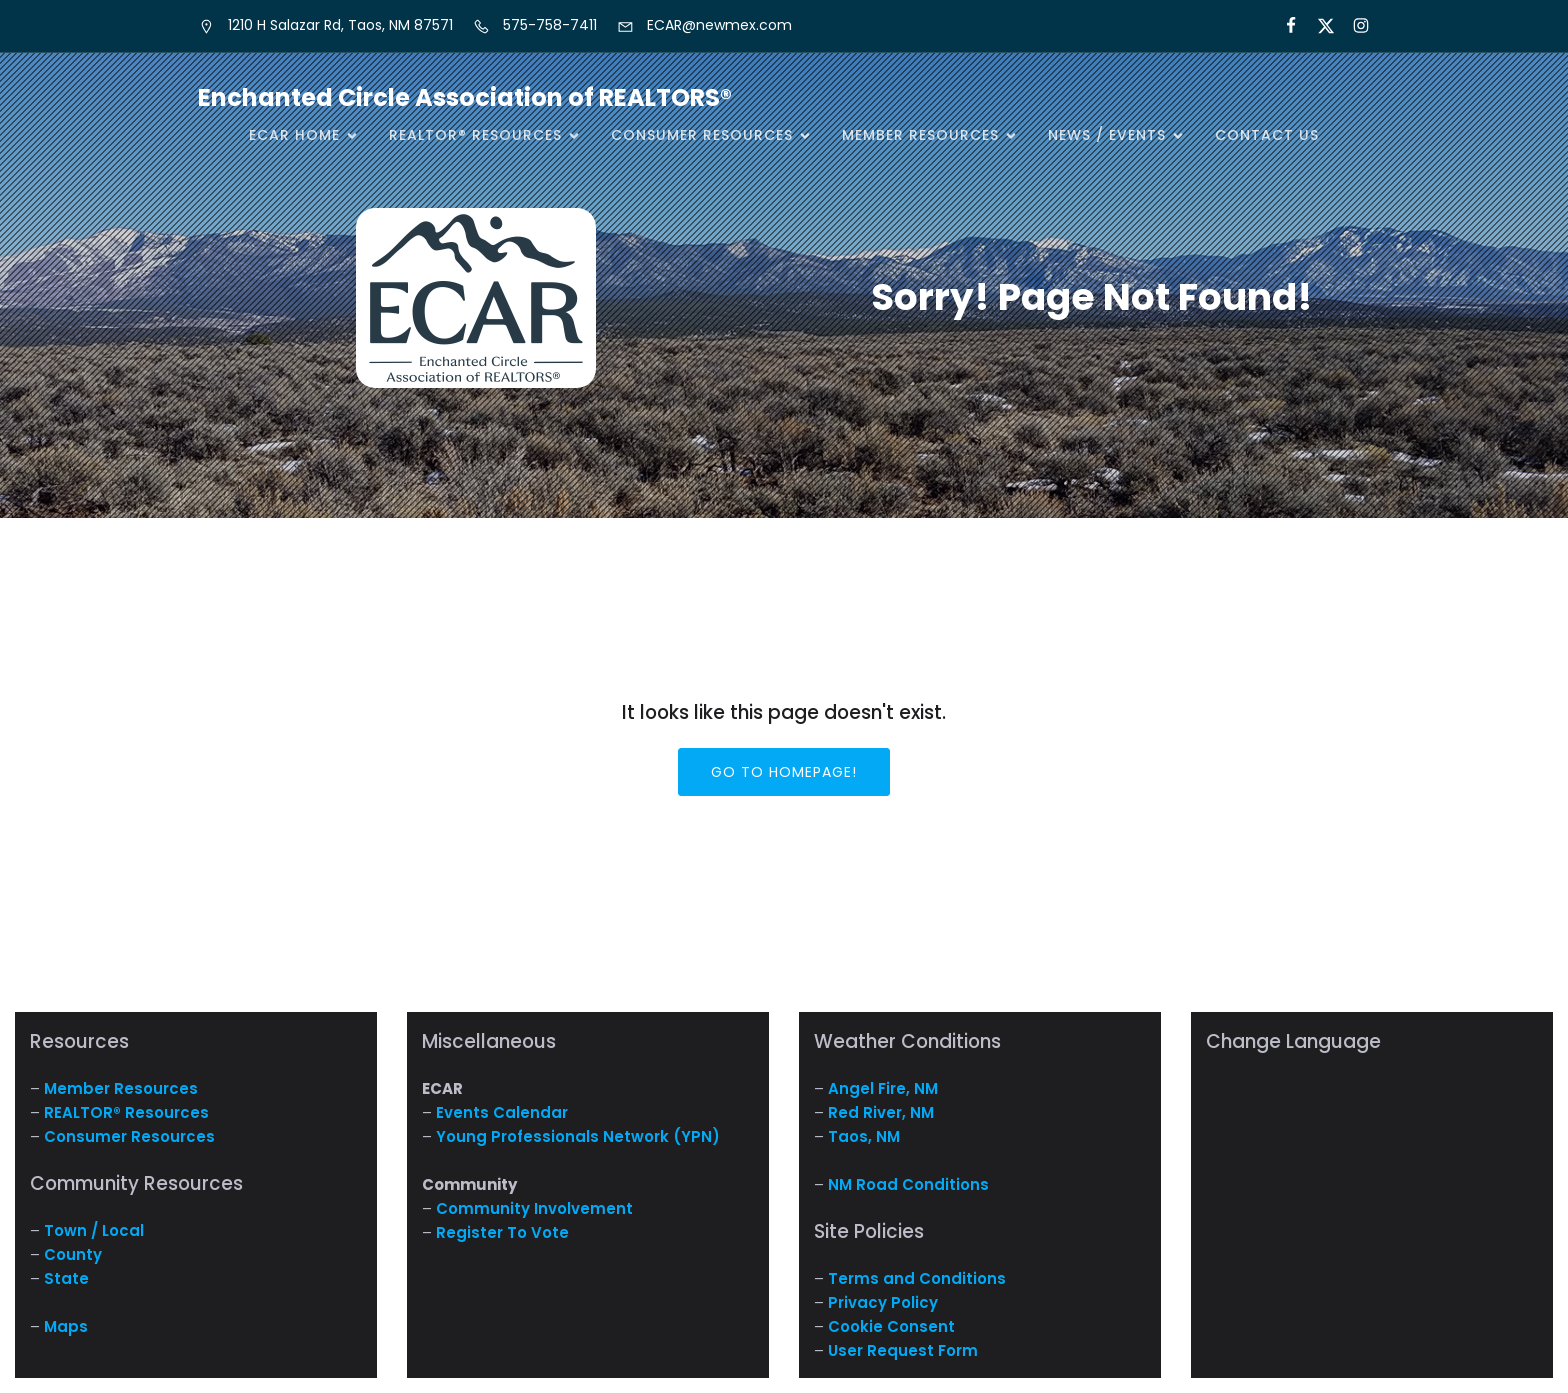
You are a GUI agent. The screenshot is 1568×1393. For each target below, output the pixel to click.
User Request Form (903, 1350)
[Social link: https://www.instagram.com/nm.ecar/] (1352, 26)
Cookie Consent (891, 1326)
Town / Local (94, 1230)
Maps (66, 1326)
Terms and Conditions (917, 1278)
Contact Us (1267, 135)
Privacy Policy (883, 1302)
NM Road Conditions (908, 1184)
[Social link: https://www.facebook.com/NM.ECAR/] (1282, 26)
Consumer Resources (129, 1136)
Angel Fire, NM (883, 1088)
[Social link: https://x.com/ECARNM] (1317, 26)
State (66, 1278)
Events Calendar (502, 1112)
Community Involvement (534, 1208)
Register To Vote (502, 1232)
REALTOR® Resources (126, 1112)
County (73, 1254)
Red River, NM (881, 1112)
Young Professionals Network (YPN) (578, 1136)
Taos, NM (864, 1136)
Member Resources (121, 1088)
